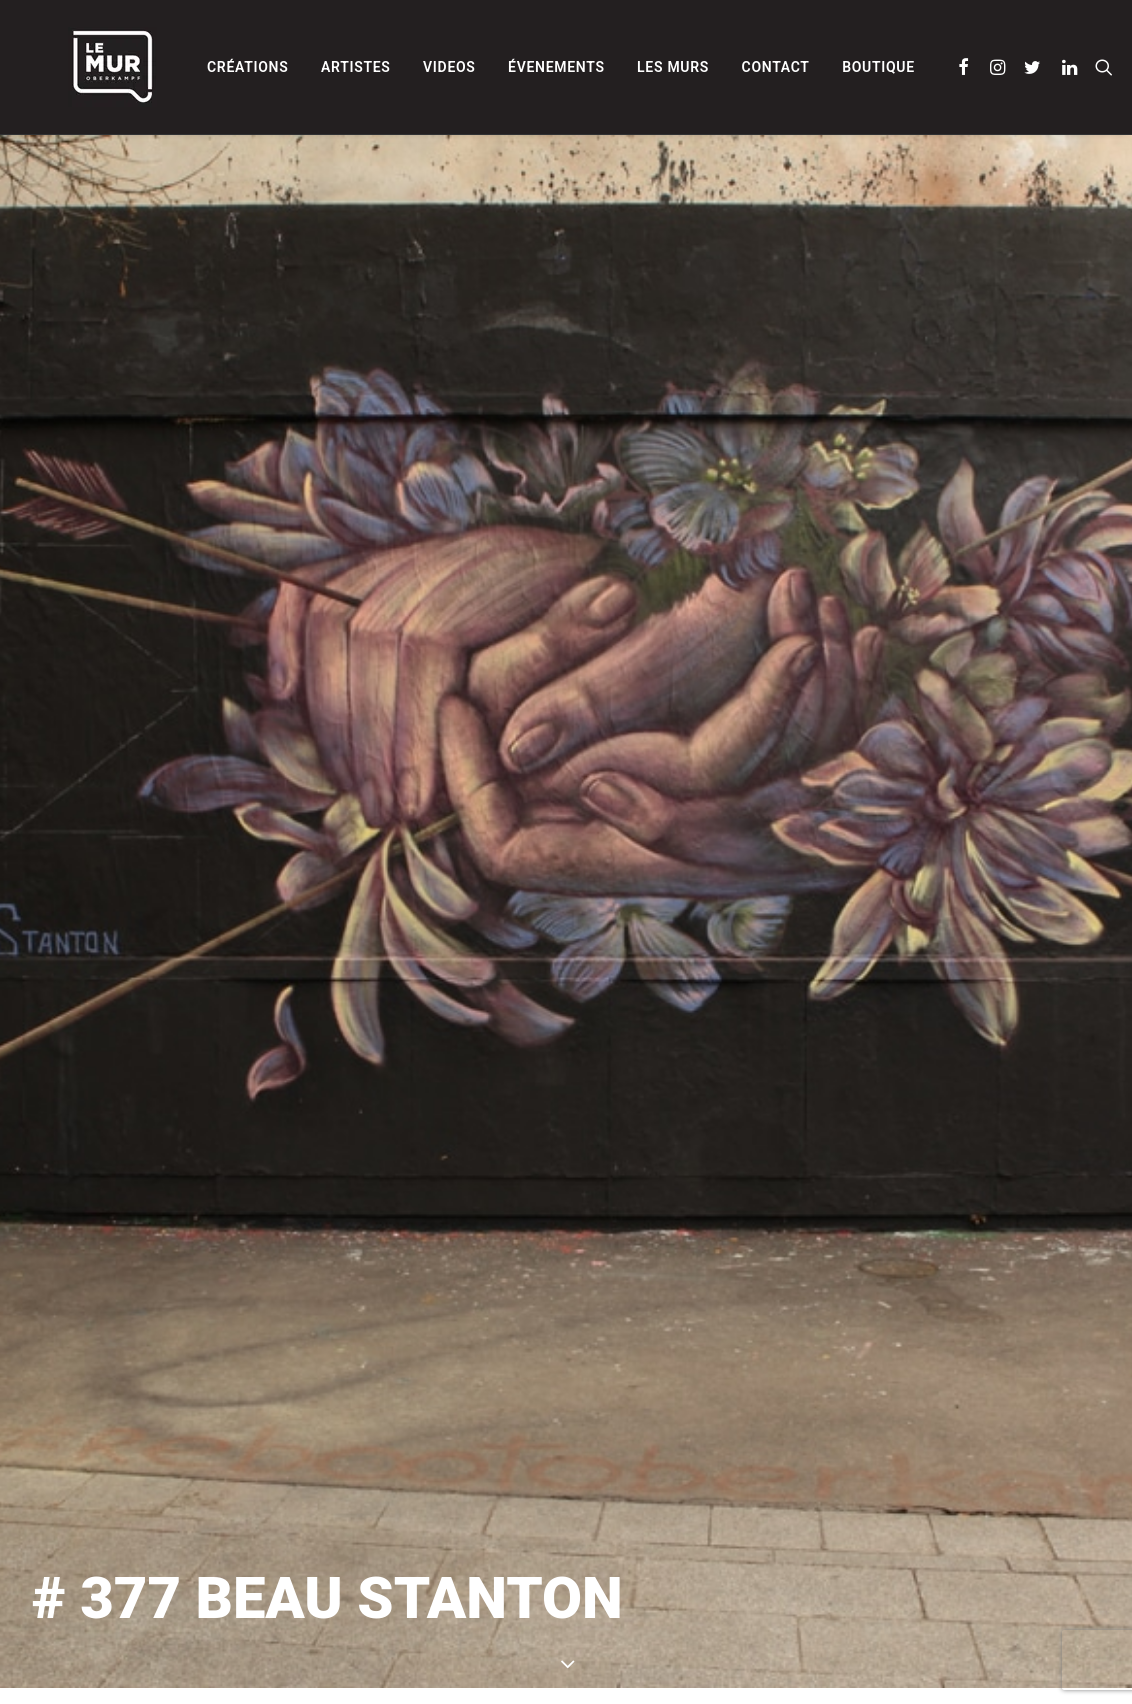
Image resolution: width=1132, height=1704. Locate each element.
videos (398, 67)
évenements (505, 67)
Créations (196, 67)
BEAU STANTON (792, 1617)
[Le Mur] (76, 67)
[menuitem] (196, 67)
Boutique (827, 67)
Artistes (305, 67)
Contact (725, 67)
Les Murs (622, 67)
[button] (913, 67)
